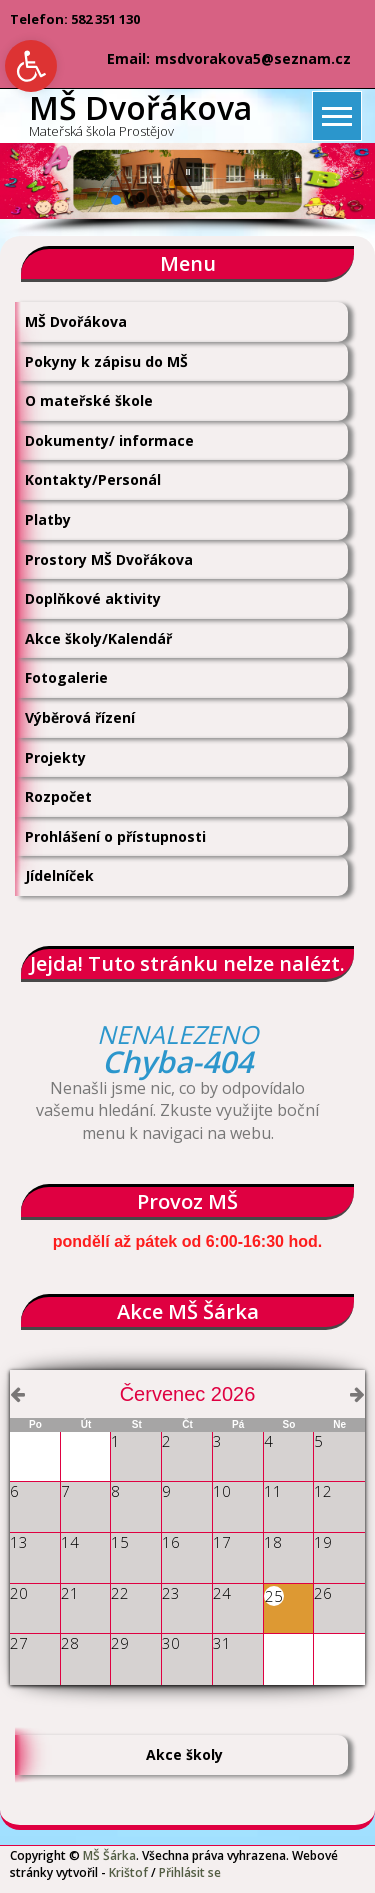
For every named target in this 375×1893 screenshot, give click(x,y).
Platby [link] (48, 519)
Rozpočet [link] (58, 796)
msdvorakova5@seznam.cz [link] (253, 58)
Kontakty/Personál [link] (93, 479)
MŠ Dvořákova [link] (76, 321)
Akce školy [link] (184, 1754)
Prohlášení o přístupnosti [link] (115, 836)
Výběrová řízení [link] (80, 717)
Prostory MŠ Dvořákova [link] (109, 559)
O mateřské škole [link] (89, 400)
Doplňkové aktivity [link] (93, 598)
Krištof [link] (128, 1872)
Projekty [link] (55, 757)
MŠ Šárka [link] (109, 1855)
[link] (31, 66)
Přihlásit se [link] (190, 1872)
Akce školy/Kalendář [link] (98, 638)
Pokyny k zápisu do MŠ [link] (106, 361)
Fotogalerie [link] (66, 677)
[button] (188, 172)
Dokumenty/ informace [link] (109, 440)
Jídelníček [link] (59, 875)
